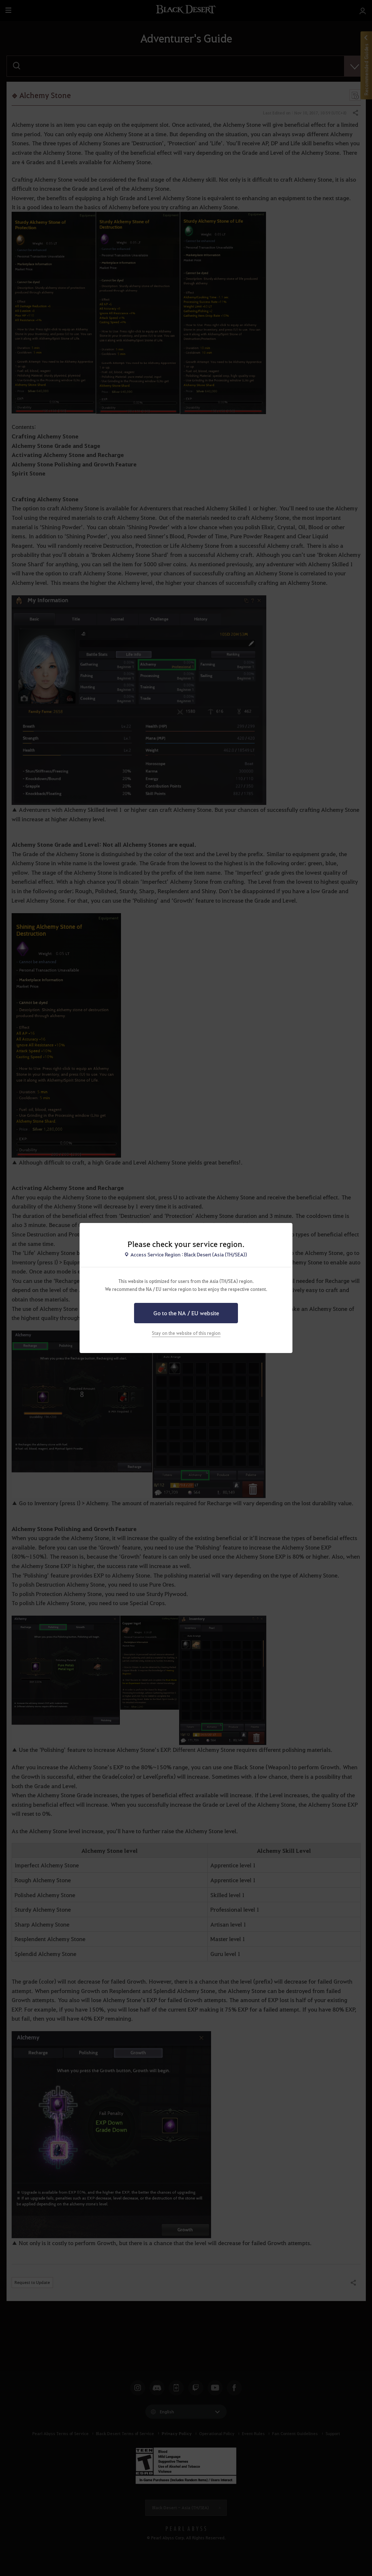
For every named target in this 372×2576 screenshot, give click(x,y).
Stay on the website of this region (186, 1333)
